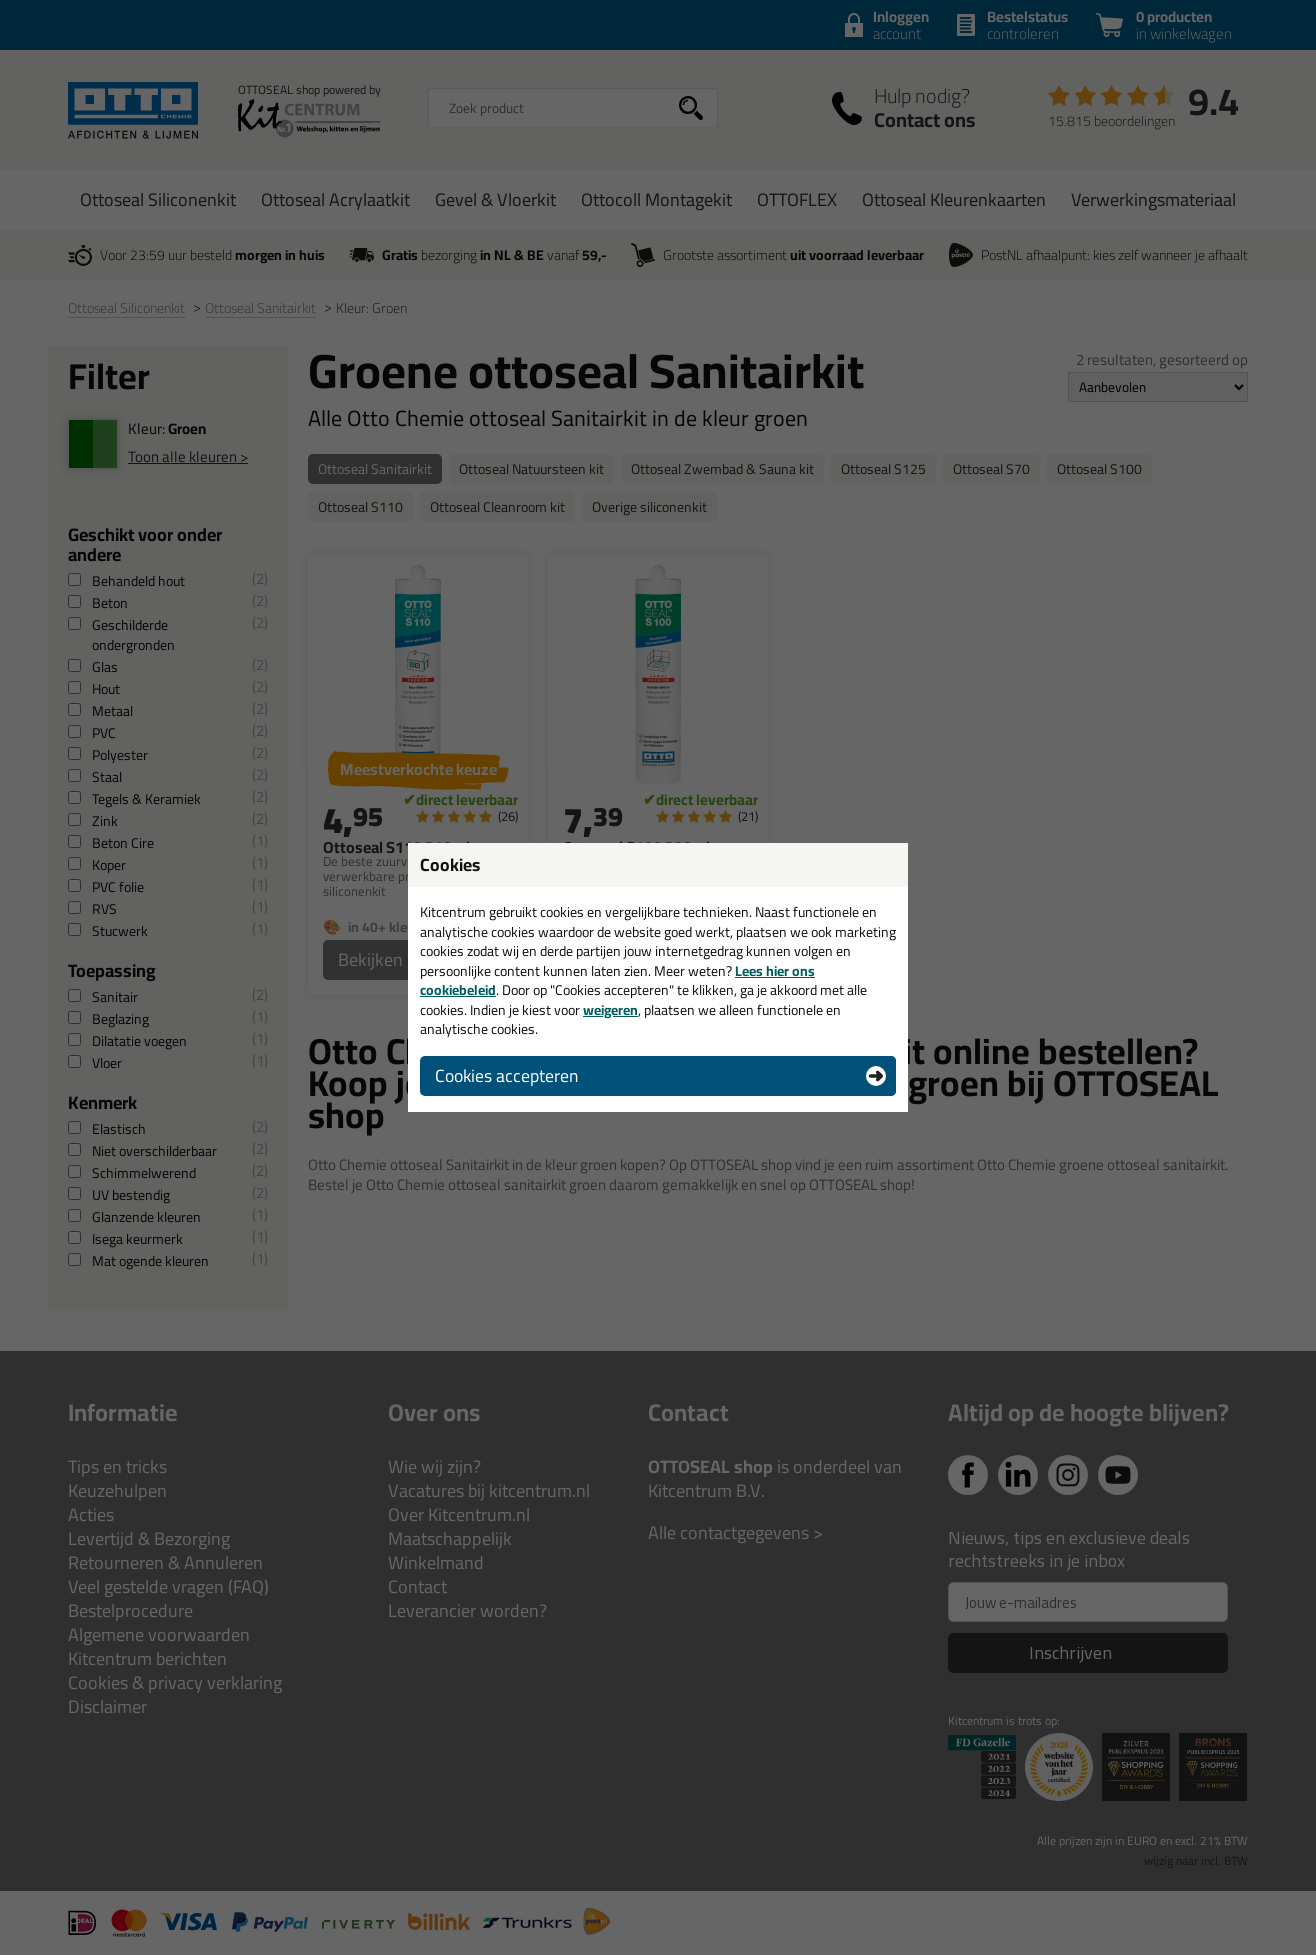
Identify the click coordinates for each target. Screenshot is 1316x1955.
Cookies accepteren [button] (506, 1075)
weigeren (610, 1010)
